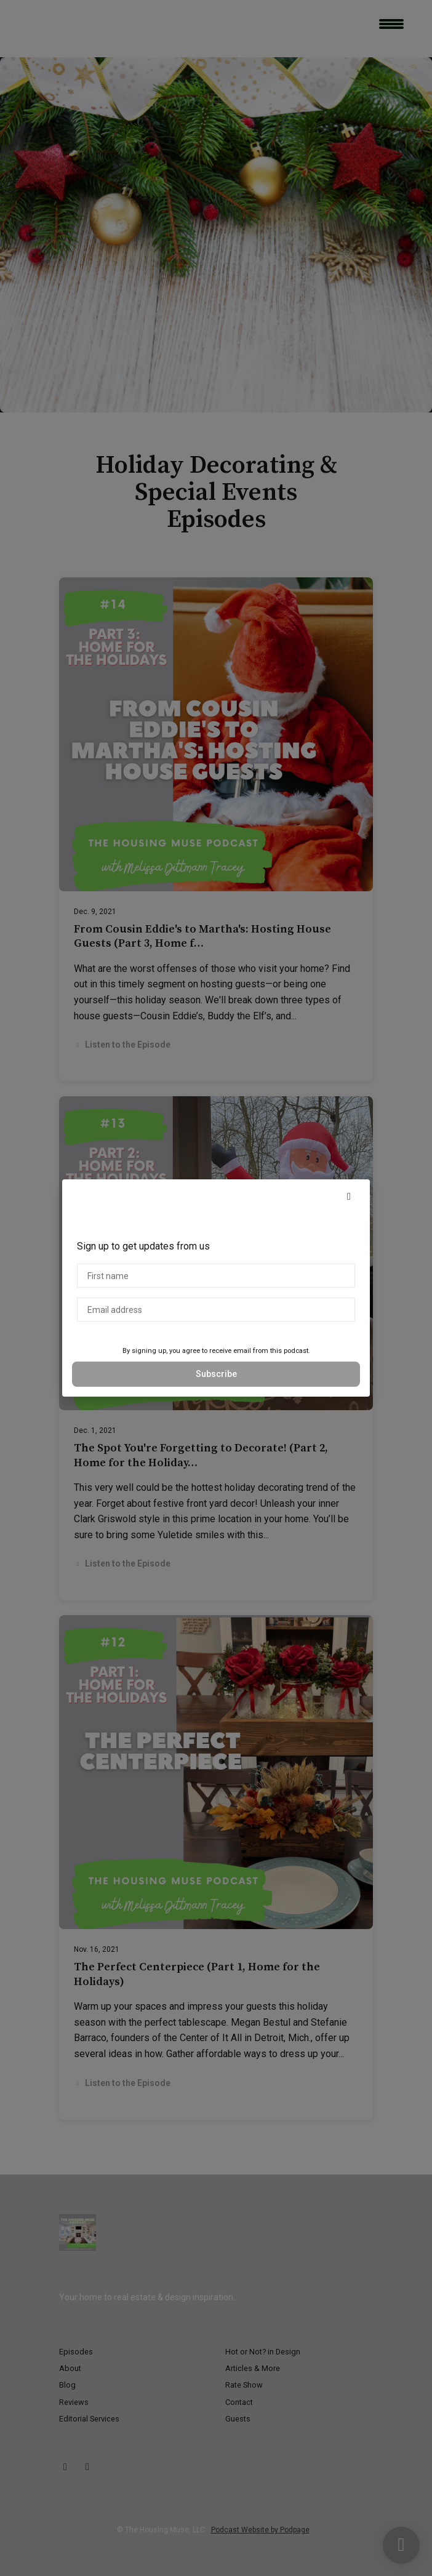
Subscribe (216, 1374)
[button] (349, 1196)
